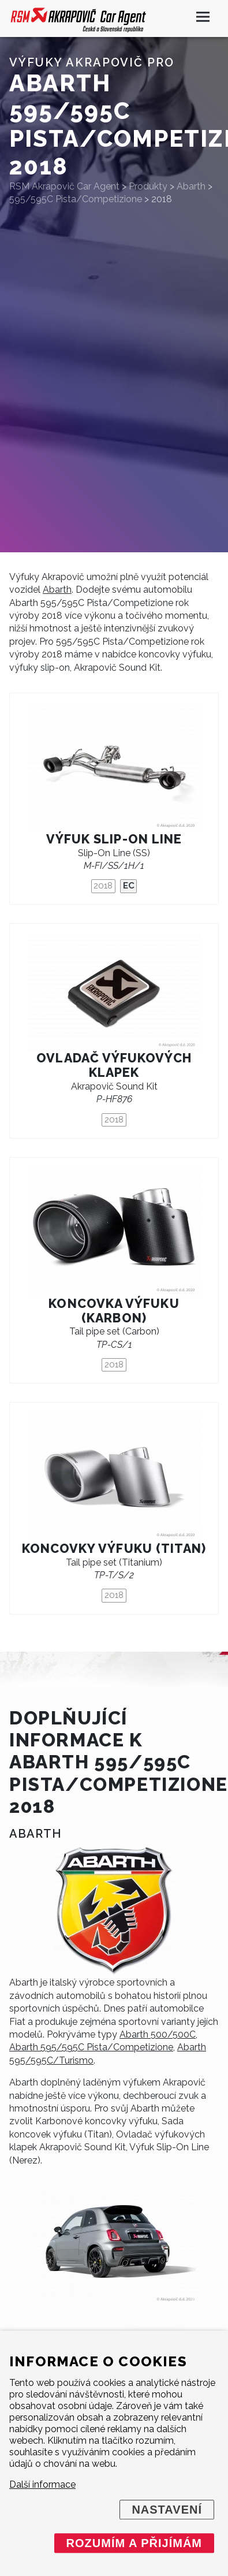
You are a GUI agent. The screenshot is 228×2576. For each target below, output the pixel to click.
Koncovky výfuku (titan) (114, 1548)
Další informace (42, 2484)
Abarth (57, 589)
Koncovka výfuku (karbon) (113, 1310)
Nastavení (167, 2509)
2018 (103, 885)
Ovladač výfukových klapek (113, 1065)
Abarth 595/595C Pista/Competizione (91, 2047)
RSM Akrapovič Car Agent (64, 186)
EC (128, 885)
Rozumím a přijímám (134, 2543)
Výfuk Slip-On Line (114, 839)
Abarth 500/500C (157, 2034)
